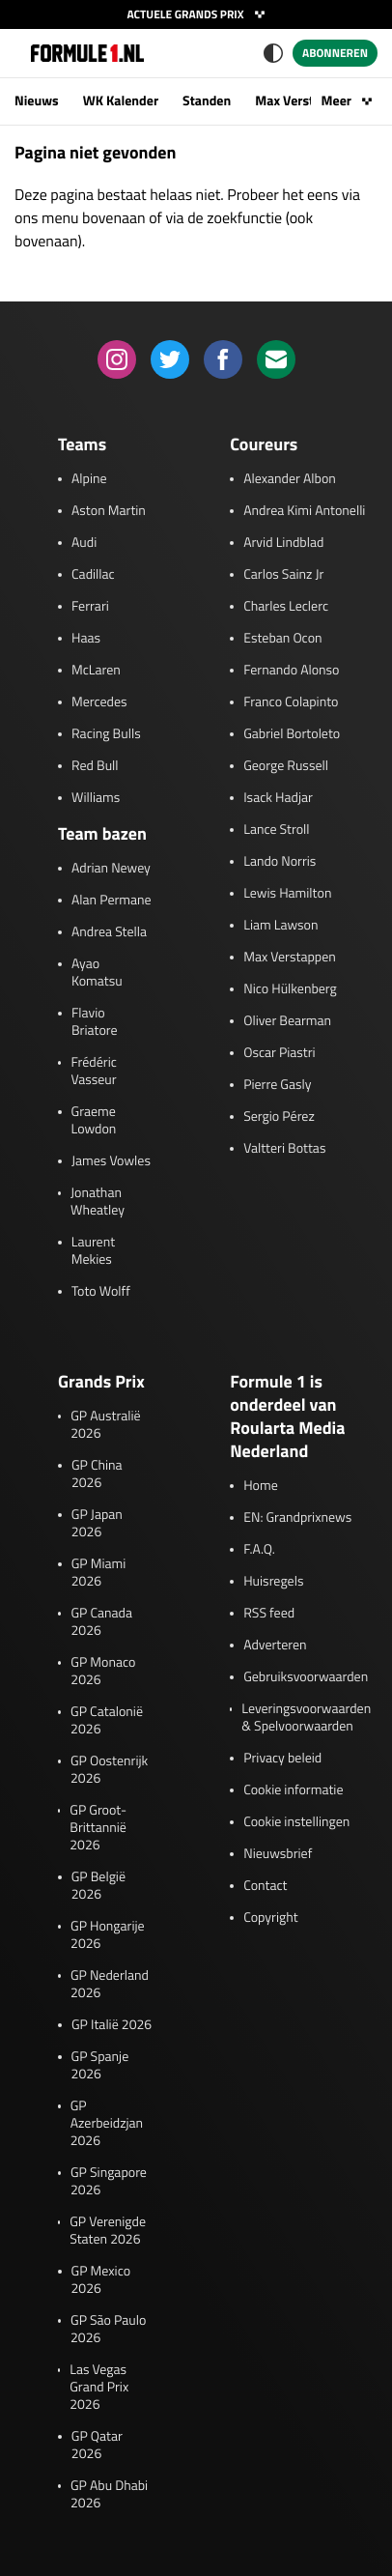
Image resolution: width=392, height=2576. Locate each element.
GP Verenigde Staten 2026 (108, 2231)
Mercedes (99, 702)
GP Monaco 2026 (102, 1671)
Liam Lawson (280, 925)
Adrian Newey (111, 868)
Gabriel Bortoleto (291, 734)
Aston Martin (108, 511)
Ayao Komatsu (97, 973)
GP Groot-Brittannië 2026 (98, 1828)
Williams (95, 798)
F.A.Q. (259, 1550)
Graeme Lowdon (94, 1120)
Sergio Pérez (279, 1117)
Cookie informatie (293, 1790)
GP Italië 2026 (111, 2025)
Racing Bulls (106, 734)
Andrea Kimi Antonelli (304, 511)
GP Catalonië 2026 (106, 1720)
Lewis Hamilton (287, 893)
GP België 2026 (98, 1886)
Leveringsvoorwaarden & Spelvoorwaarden (306, 1718)
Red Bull (95, 766)
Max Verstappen (302, 101)
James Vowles (111, 1161)
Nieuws (36, 101)
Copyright (270, 1918)
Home (260, 1486)
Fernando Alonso (291, 670)
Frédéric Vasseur (93, 1071)
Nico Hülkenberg (290, 989)
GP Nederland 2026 (109, 1984)
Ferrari (90, 606)
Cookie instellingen (296, 1822)
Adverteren (274, 1645)
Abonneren (335, 52)
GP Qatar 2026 (97, 2445)
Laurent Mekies (93, 1251)
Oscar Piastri (279, 1053)
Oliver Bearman (287, 1021)
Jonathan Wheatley (97, 1202)
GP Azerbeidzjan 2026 (106, 2124)
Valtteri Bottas (284, 1149)
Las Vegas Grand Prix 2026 (99, 2387)
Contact (265, 1886)
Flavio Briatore (94, 1022)
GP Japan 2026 (97, 1523)
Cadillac (93, 575)
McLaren (96, 670)
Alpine (89, 479)
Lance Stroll (276, 830)
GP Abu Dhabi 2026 (109, 2494)
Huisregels (273, 1581)
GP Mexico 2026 (101, 2280)
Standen (206, 101)
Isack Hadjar (278, 798)
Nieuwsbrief (277, 1854)
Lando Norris (279, 862)
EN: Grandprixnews (297, 1518)
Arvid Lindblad (283, 543)
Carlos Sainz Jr (283, 575)
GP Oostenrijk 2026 (109, 1770)
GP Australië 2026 (105, 1425)
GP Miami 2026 (98, 1573)
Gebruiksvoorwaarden (305, 1677)
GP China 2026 (97, 1474)
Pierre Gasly (277, 1085)
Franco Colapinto (290, 702)
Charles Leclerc (285, 606)
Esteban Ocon (282, 638)
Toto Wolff (100, 1292)
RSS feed (268, 1613)
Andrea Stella (109, 932)
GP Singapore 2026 (108, 2181)
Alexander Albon (289, 479)
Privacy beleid (282, 1758)
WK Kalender (120, 101)
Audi (84, 543)
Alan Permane (111, 900)
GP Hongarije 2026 (107, 1935)
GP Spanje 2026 (100, 2065)
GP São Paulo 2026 (108, 2329)
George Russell (285, 766)
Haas (85, 638)
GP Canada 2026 (101, 1622)
